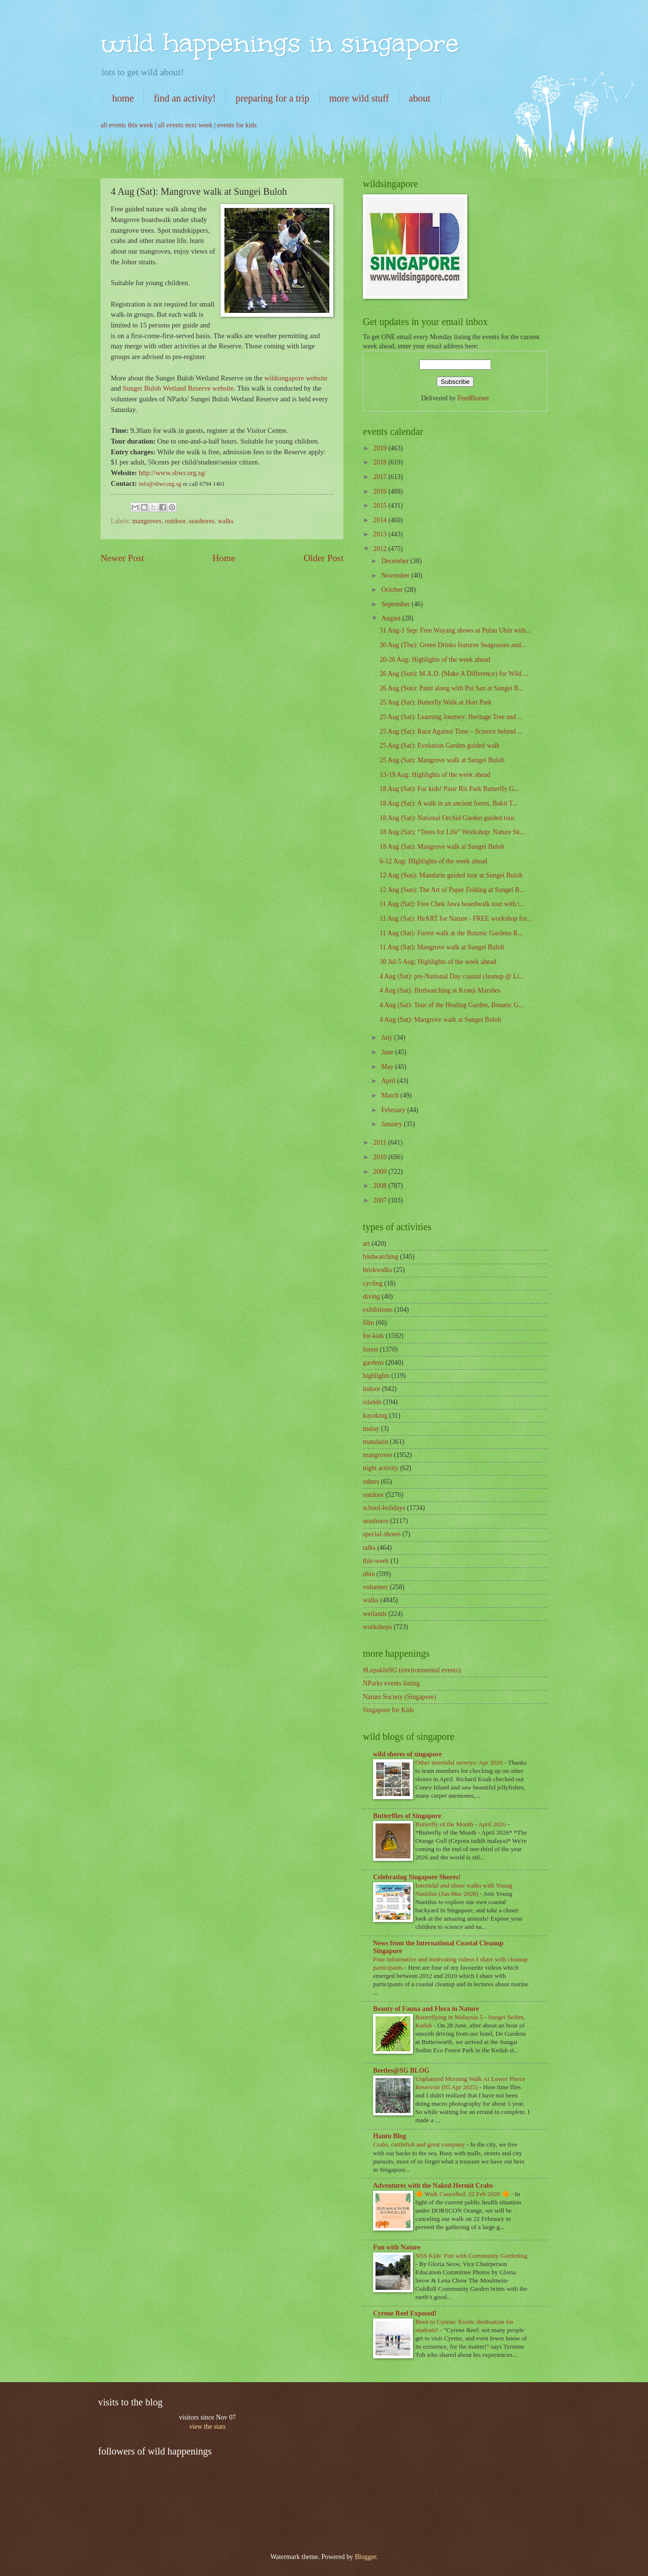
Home (223, 558)
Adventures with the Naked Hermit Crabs (433, 2185)
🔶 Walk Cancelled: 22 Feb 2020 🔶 (463, 2194)
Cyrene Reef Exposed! (405, 2313)
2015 (380, 505)
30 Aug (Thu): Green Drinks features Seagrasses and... (452, 645)
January (392, 1124)
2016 (380, 491)
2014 (380, 520)
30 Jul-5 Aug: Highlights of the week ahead (437, 961)
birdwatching (380, 1256)
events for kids (236, 125)
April (389, 1080)
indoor (371, 1388)
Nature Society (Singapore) (399, 1696)
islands (372, 1402)
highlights (376, 1375)
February (394, 1110)
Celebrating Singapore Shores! (416, 1877)
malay (371, 1428)
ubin (369, 1574)
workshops (377, 1627)
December (395, 561)
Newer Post (122, 558)
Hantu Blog (389, 2136)
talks (369, 1547)
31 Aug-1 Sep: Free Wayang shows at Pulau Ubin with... (454, 630)
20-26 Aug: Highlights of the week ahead (434, 659)
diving (371, 1296)
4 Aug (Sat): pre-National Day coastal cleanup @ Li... (451, 976)
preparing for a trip (272, 98)
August (391, 618)
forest (370, 1349)
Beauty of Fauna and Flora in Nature (426, 2008)
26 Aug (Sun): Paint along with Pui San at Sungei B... (451, 688)
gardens (373, 1362)
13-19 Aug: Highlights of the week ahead (434, 774)
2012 (380, 548)
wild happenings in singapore (280, 43)
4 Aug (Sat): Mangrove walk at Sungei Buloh (440, 1019)
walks (226, 521)
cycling (373, 1283)
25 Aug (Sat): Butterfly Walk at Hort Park (435, 702)
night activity (380, 1468)
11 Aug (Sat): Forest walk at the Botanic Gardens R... (451, 933)
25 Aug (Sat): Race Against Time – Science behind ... (450, 731)
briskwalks (377, 1269)
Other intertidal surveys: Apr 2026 (459, 1762)
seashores (202, 521)
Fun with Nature (397, 2247)
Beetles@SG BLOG (401, 2070)
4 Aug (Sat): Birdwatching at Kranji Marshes (439, 990)
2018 (380, 462)
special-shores (382, 1534)
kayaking (375, 1415)
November (396, 575)
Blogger (365, 2556)
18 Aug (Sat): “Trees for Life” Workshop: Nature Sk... (452, 832)
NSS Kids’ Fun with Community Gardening (471, 2255)
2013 (380, 534)
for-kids (373, 1336)
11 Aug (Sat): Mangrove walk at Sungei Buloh (441, 947)
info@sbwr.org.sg (161, 484)
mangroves (147, 521)
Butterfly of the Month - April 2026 (461, 1824)
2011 (380, 1142)
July (387, 1037)
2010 (380, 1157)
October (393, 589)
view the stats (207, 2426)
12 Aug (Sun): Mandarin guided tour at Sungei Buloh (450, 875)
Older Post (323, 558)
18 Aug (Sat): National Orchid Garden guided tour (446, 818)
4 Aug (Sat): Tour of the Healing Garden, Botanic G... (451, 1005)
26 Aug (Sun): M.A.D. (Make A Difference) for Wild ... (453, 673)
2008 (380, 1185)
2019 (380, 448)
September (396, 604)
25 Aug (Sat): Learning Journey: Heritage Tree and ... (451, 717)
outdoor (175, 521)
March (390, 1095)
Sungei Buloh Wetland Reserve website (178, 388)
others (371, 1481)
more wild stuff (359, 98)
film (368, 1322)
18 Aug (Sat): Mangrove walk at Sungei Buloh (441, 846)
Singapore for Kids (388, 1710)
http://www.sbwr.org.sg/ (172, 473)
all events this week (127, 125)
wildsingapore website (295, 378)
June (388, 1052)
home (123, 98)
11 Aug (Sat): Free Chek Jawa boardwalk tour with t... (451, 904)
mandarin (375, 1441)
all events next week (185, 125)
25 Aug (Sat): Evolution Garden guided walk (439, 745)
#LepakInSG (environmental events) (412, 1670)
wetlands (375, 1613)
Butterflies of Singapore (407, 1816)
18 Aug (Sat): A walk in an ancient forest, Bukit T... (448, 803)
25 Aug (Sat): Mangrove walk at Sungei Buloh (441, 760)
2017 (380, 477)
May (388, 1066)
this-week (376, 1560)
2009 (380, 1171)
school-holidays (384, 1507)
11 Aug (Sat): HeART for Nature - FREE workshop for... (455, 918)
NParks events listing (391, 1683)
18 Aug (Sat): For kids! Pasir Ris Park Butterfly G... (449, 788)
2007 (380, 1200)
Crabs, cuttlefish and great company (419, 2144)
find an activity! (184, 98)
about (419, 98)
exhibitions (377, 1309)
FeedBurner (473, 398)
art (366, 1243)
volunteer (375, 1587)
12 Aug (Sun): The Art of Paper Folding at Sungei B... (451, 889)
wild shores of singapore (407, 1754)
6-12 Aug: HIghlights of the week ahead (433, 861)
